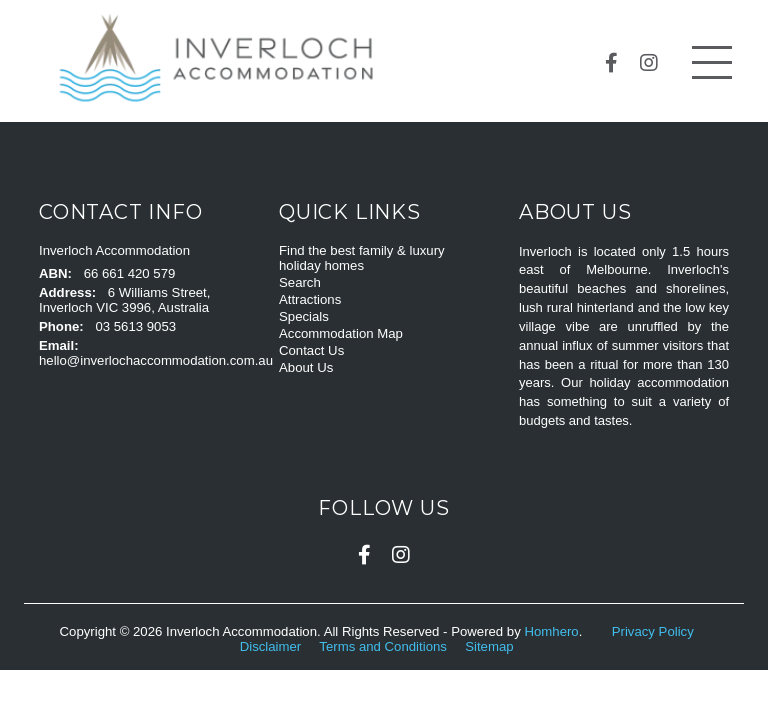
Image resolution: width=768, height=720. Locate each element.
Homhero (551, 631)
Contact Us (311, 350)
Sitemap (491, 646)
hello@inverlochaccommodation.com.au (156, 360)
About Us (306, 367)
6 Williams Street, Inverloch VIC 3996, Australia (124, 300)
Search (300, 282)
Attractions (310, 299)
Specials (304, 316)
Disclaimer (272, 646)
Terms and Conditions (384, 646)
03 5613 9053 (135, 326)
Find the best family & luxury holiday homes (362, 258)
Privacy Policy (655, 631)
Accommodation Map (341, 333)
